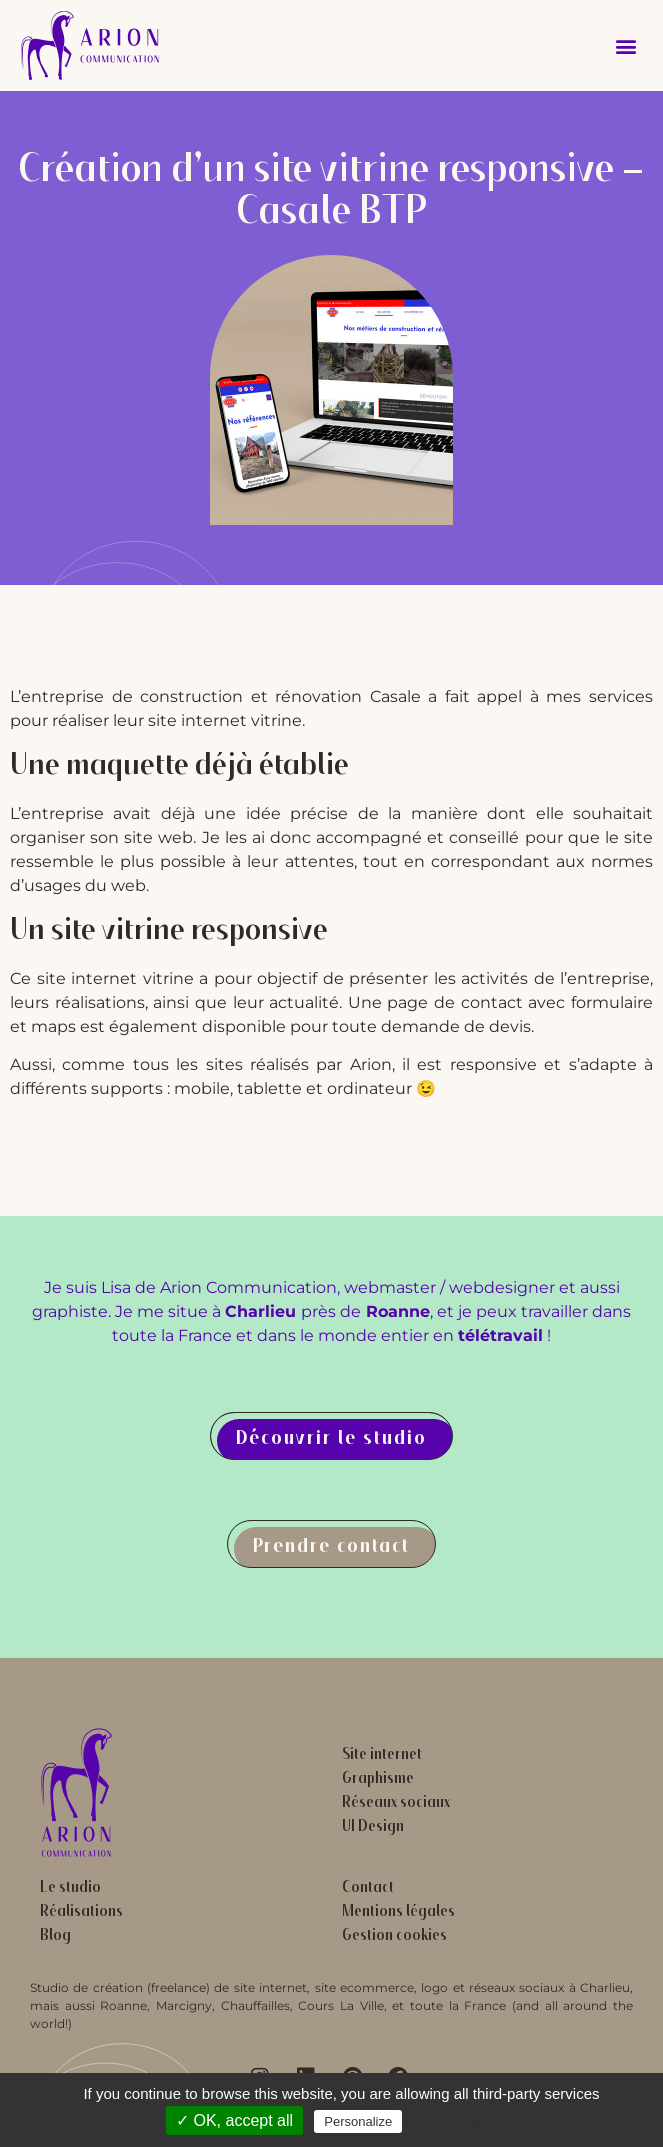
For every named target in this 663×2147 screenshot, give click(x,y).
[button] (626, 45)
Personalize (358, 2121)
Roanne (123, 2005)
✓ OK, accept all (234, 2120)
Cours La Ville (340, 2005)
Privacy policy (465, 2121)
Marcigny (184, 2005)
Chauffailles (255, 2005)
